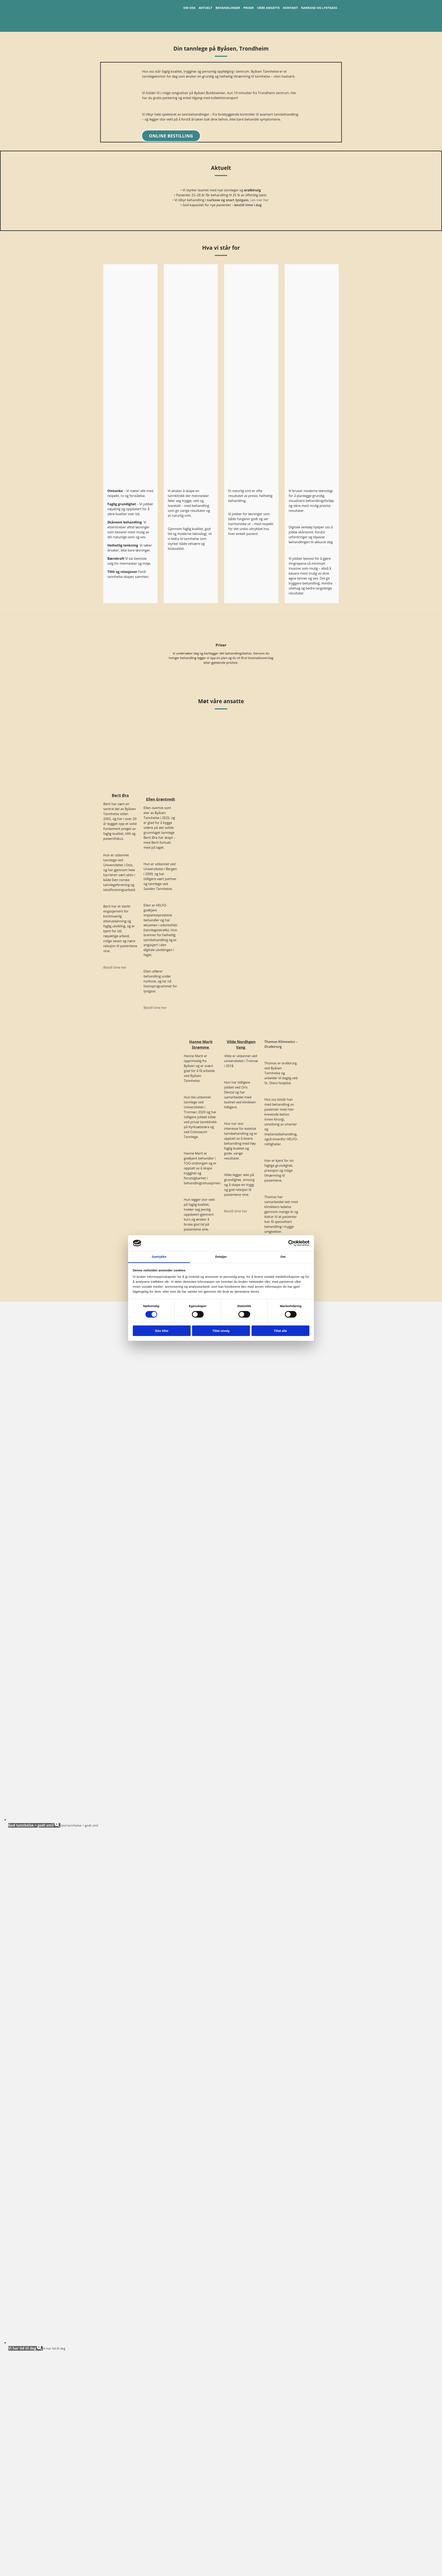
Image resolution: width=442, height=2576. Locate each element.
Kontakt (290, 8)
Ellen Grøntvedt (160, 799)
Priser (248, 8)
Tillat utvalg (220, 1330)
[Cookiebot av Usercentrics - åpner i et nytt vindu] (291, 1243)
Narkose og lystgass (319, 8)
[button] (171, 135)
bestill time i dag (247, 205)
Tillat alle (280, 1330)
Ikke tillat (161, 1330)
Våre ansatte (268, 8)
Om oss (189, 8)
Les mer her (238, 200)
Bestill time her (114, 967)
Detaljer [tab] (221, 1256)
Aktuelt (205, 8)
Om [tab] (282, 1256)
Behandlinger (228, 8)
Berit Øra (120, 795)
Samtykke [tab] (159, 1256)
